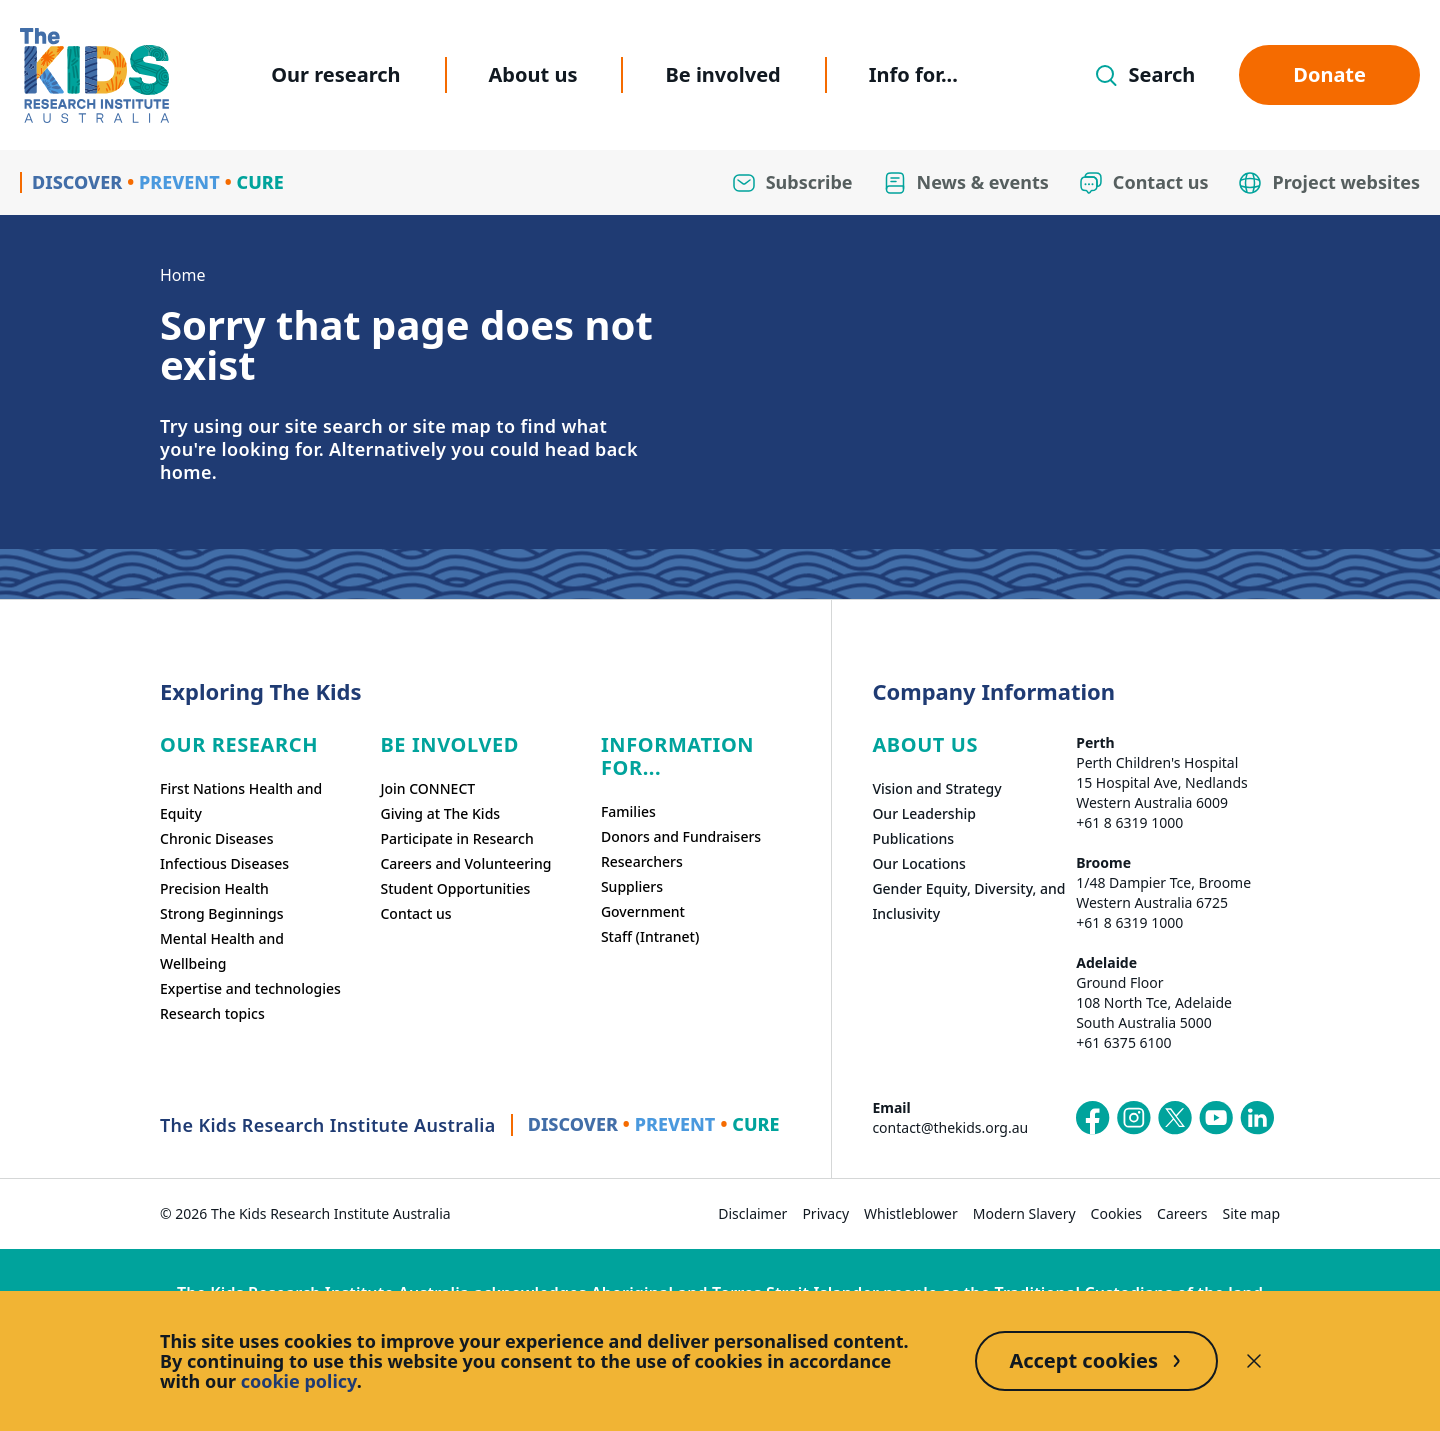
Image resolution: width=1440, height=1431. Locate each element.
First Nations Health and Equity (241, 801)
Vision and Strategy (936, 788)
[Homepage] (94, 75)
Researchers (642, 861)
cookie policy (299, 1381)
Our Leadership (924, 813)
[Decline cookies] (1254, 1361)
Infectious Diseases (224, 863)
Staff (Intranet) (650, 936)
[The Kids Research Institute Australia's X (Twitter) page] (1175, 1118)
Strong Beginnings (222, 913)
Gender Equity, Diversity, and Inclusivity (968, 901)
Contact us (415, 913)
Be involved (722, 74)
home (186, 472)
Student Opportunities (455, 888)
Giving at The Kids (440, 813)
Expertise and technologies (250, 988)
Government (643, 911)
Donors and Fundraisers (681, 836)
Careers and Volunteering (465, 863)
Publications (913, 838)
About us (533, 74)
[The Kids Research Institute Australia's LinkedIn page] (1257, 1118)
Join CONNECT (427, 788)
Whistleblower (911, 1213)
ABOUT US (925, 744)
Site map (1251, 1213)
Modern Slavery (1024, 1213)
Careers (1182, 1213)
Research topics (212, 1013)
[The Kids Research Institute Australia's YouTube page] (1216, 1118)
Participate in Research (456, 838)
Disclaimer (752, 1213)
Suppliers (632, 886)
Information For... (677, 756)
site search (334, 426)
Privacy (825, 1213)
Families (628, 811)
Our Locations (919, 863)
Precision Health (214, 888)
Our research (335, 74)
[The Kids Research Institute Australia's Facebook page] (1093, 1118)
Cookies (1116, 1213)
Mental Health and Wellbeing (222, 951)
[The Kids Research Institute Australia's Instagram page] (1134, 1118)
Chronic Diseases (216, 838)
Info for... (913, 74)
